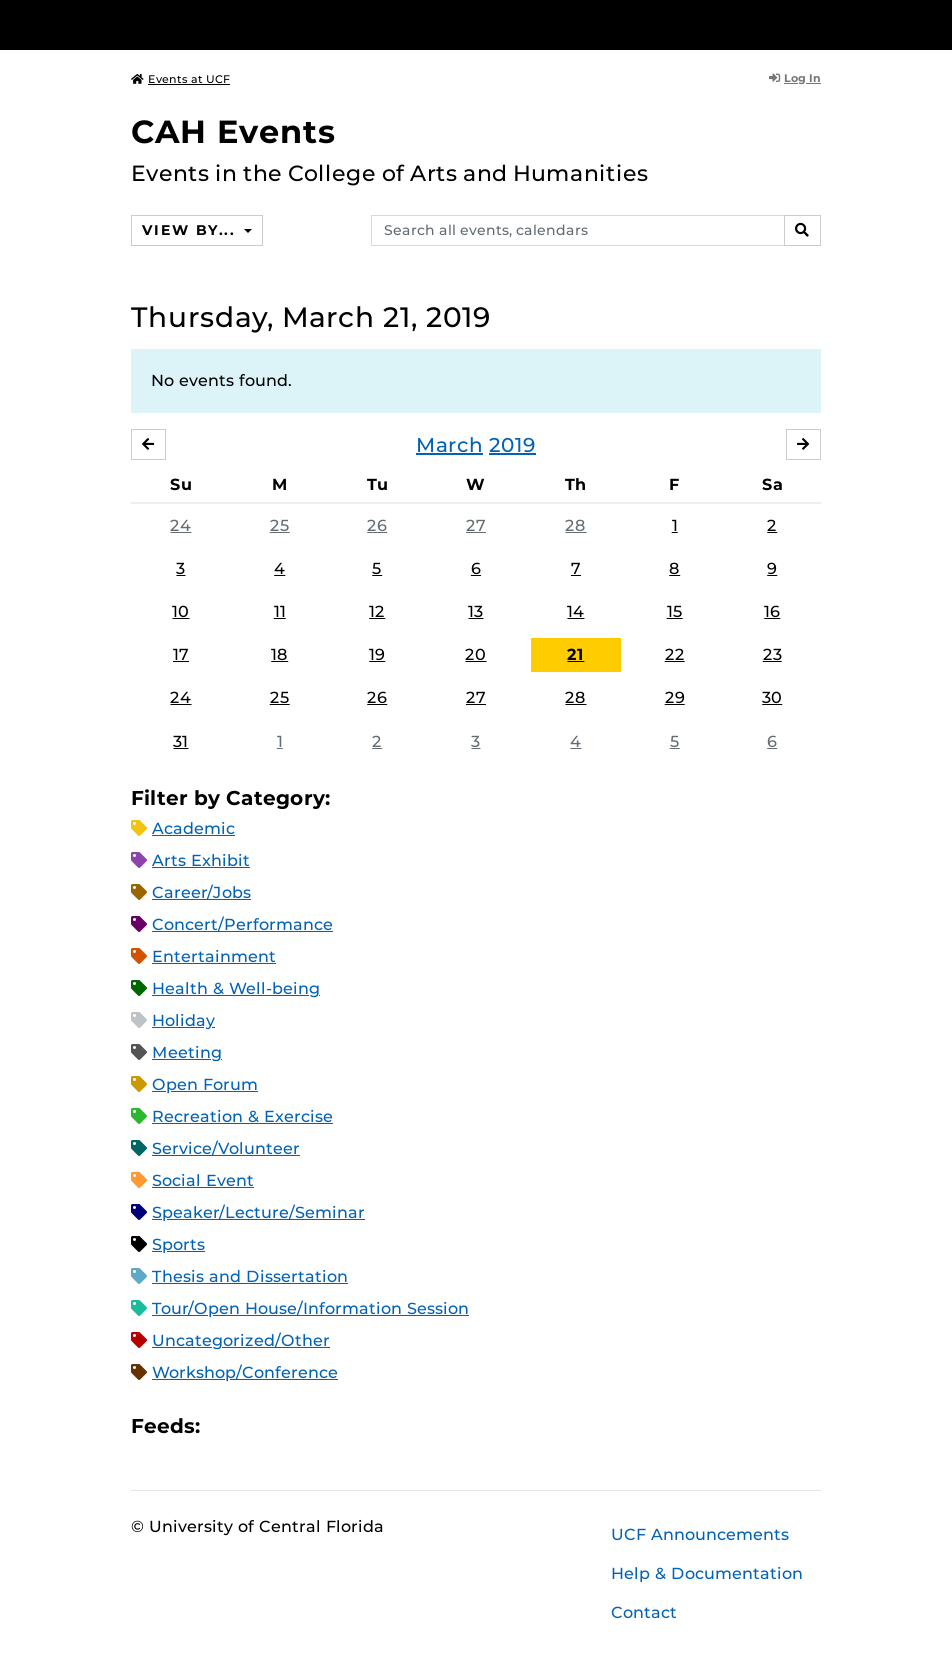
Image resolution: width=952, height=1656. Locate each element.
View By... (191, 230)
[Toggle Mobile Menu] (816, 23)
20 (475, 654)
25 (280, 525)
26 (377, 525)
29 (675, 698)
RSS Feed (294, 1425)
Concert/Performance (242, 924)
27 (476, 525)
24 (180, 525)
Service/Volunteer (226, 1148)
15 (675, 611)
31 (180, 741)
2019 (512, 445)
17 (181, 654)
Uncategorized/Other (241, 1340)
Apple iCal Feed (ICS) (226, 1425)
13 (475, 611)
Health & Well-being (236, 988)
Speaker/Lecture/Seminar (258, 1212)
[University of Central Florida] (264, 24)
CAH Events (233, 131)
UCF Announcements (700, 1534)
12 (377, 611)
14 (575, 611)
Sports (178, 1244)
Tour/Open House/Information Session (310, 1308)
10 (180, 611)
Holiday (183, 1020)
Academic (193, 828)
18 (279, 654)
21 (575, 654)
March (449, 445)
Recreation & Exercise (242, 1116)
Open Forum (205, 1084)
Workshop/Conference (245, 1372)
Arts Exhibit (201, 860)
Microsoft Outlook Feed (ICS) (260, 1425)
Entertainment (214, 956)
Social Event (203, 1180)
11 (280, 611)
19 (377, 654)
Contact (644, 1612)
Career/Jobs (201, 892)
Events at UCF (180, 79)
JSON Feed (362, 1425)
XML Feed (328, 1425)
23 (772, 654)
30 (772, 698)
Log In (795, 78)
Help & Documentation (707, 1573)
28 (575, 525)
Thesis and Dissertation (250, 1276)
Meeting (187, 1052)
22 (675, 654)
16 (772, 611)
